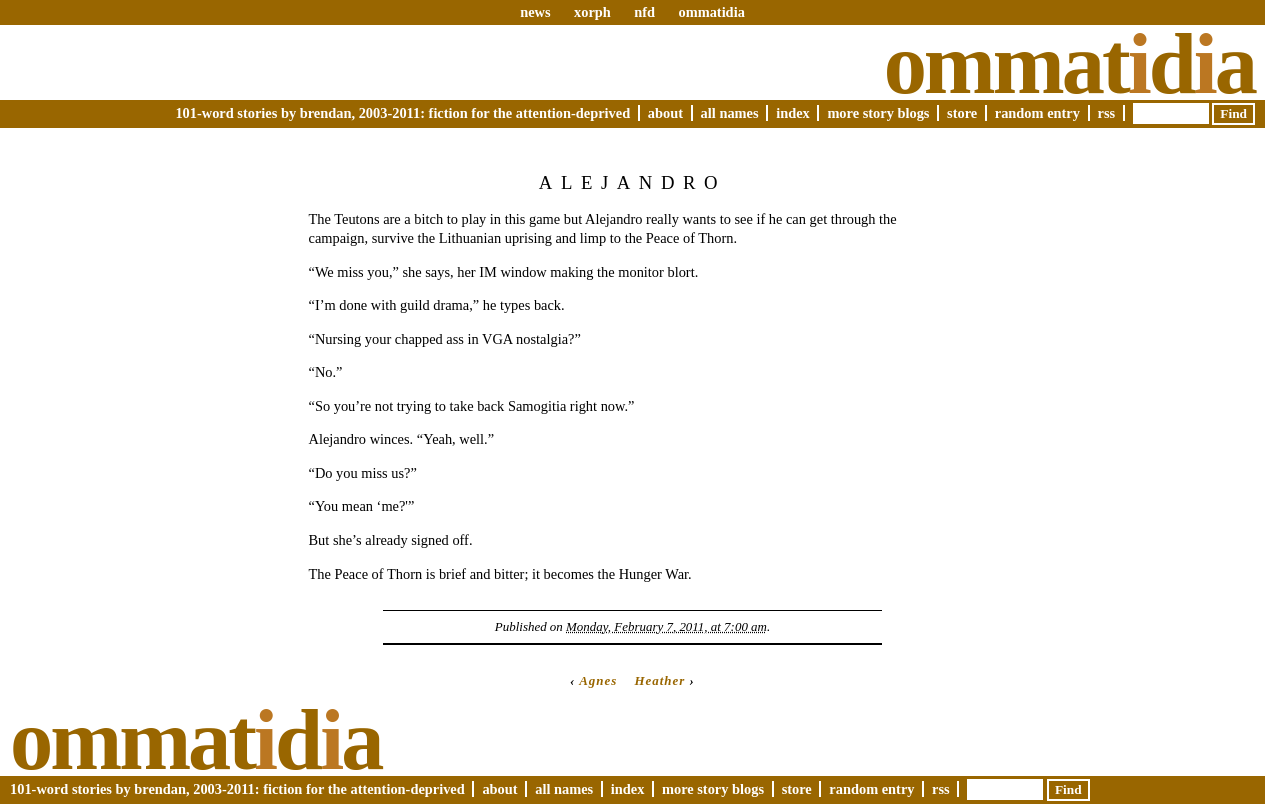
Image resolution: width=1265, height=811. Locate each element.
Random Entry (1037, 113)
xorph (592, 12)
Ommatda (1069, 64)
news (535, 12)
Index (793, 113)
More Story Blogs (878, 113)
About (665, 113)
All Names (730, 113)
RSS (1107, 113)
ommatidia (711, 12)
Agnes (598, 680)
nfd (644, 12)
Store (962, 113)
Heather (659, 680)
